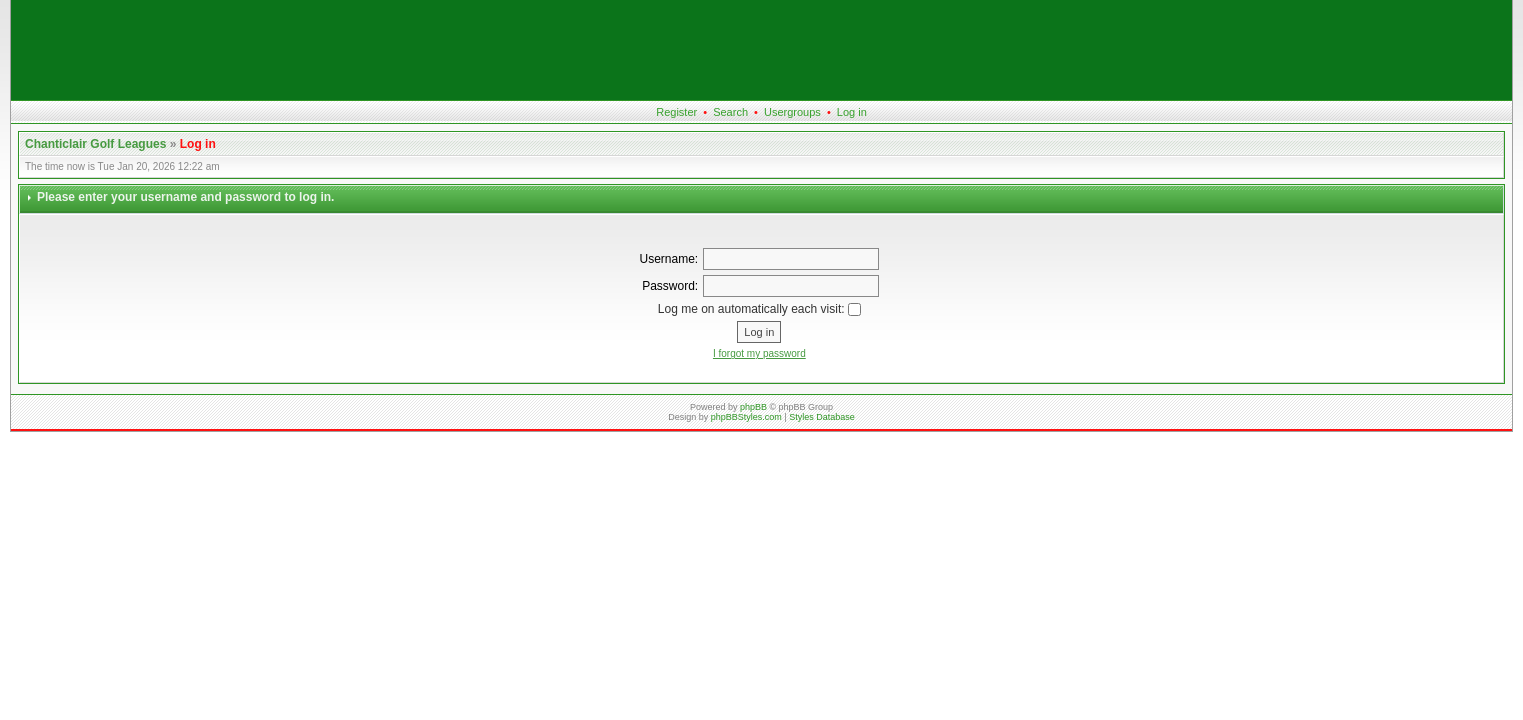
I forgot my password (759, 353)
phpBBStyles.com (746, 417)
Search (730, 112)
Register (676, 112)
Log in (852, 112)
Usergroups (792, 112)
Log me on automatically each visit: (759, 309)
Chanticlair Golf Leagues (95, 144)
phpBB (753, 407)
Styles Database (822, 417)
